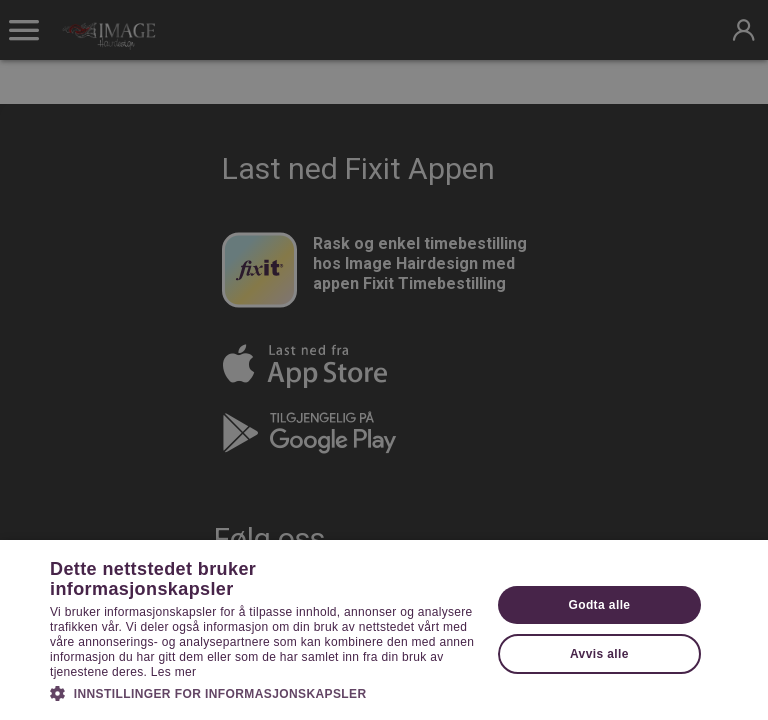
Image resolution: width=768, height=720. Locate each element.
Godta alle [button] (599, 605)
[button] (264, 692)
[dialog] (384, 360)
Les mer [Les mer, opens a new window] (173, 672)
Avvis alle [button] (599, 654)
